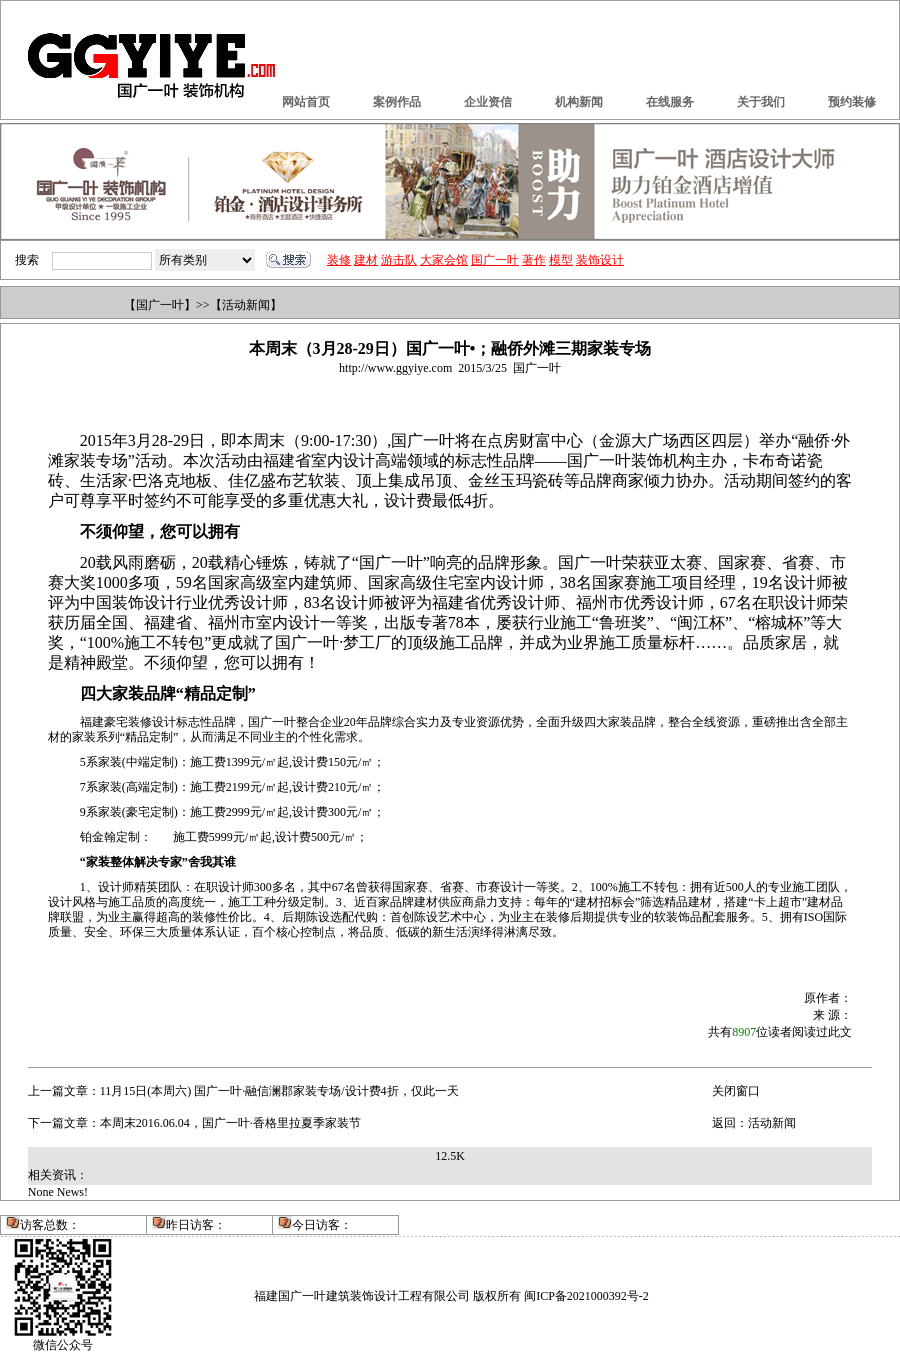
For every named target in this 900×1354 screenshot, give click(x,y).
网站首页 (306, 102)
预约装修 (852, 102)
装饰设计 (600, 260)
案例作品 (397, 102)
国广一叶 (495, 260)
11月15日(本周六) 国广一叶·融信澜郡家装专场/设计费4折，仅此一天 (279, 1091)
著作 (534, 260)
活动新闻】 (252, 305)
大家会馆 (444, 260)
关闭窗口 (736, 1091)
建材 (366, 260)
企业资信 (488, 102)
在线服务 (670, 102)
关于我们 (761, 102)
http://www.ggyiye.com (395, 368)
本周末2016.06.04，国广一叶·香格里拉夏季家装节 (230, 1123)
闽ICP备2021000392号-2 (586, 1296)
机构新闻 (579, 102)
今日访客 (316, 1225)
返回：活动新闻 (754, 1123)
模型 (561, 260)
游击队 (399, 260)
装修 (339, 260)
